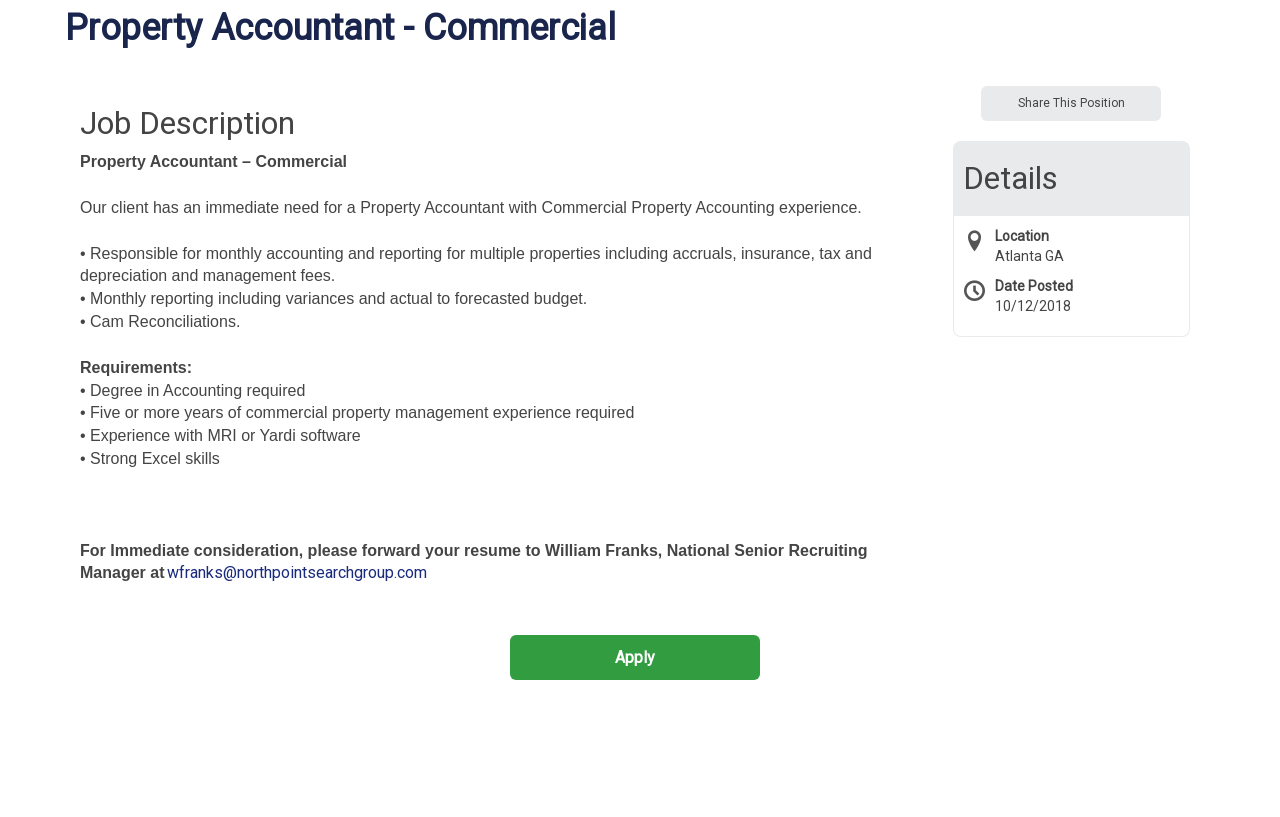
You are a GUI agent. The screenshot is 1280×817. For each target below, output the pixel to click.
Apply (635, 657)
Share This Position (1071, 103)
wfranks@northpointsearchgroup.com (297, 572)
